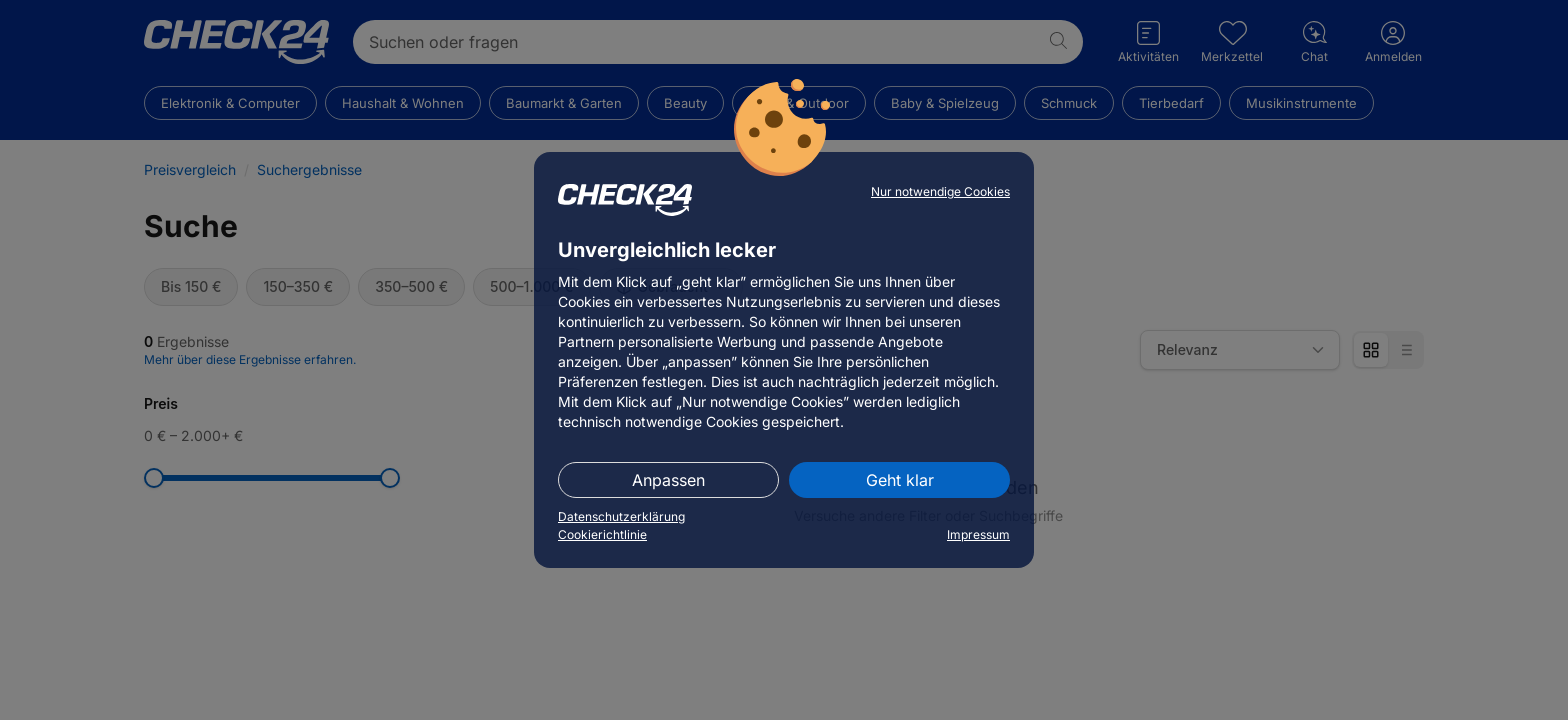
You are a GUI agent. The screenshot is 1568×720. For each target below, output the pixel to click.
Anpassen (668, 480)
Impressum (978, 534)
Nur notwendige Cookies (940, 191)
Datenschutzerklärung (621, 516)
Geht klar (900, 480)
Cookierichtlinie (602, 534)
